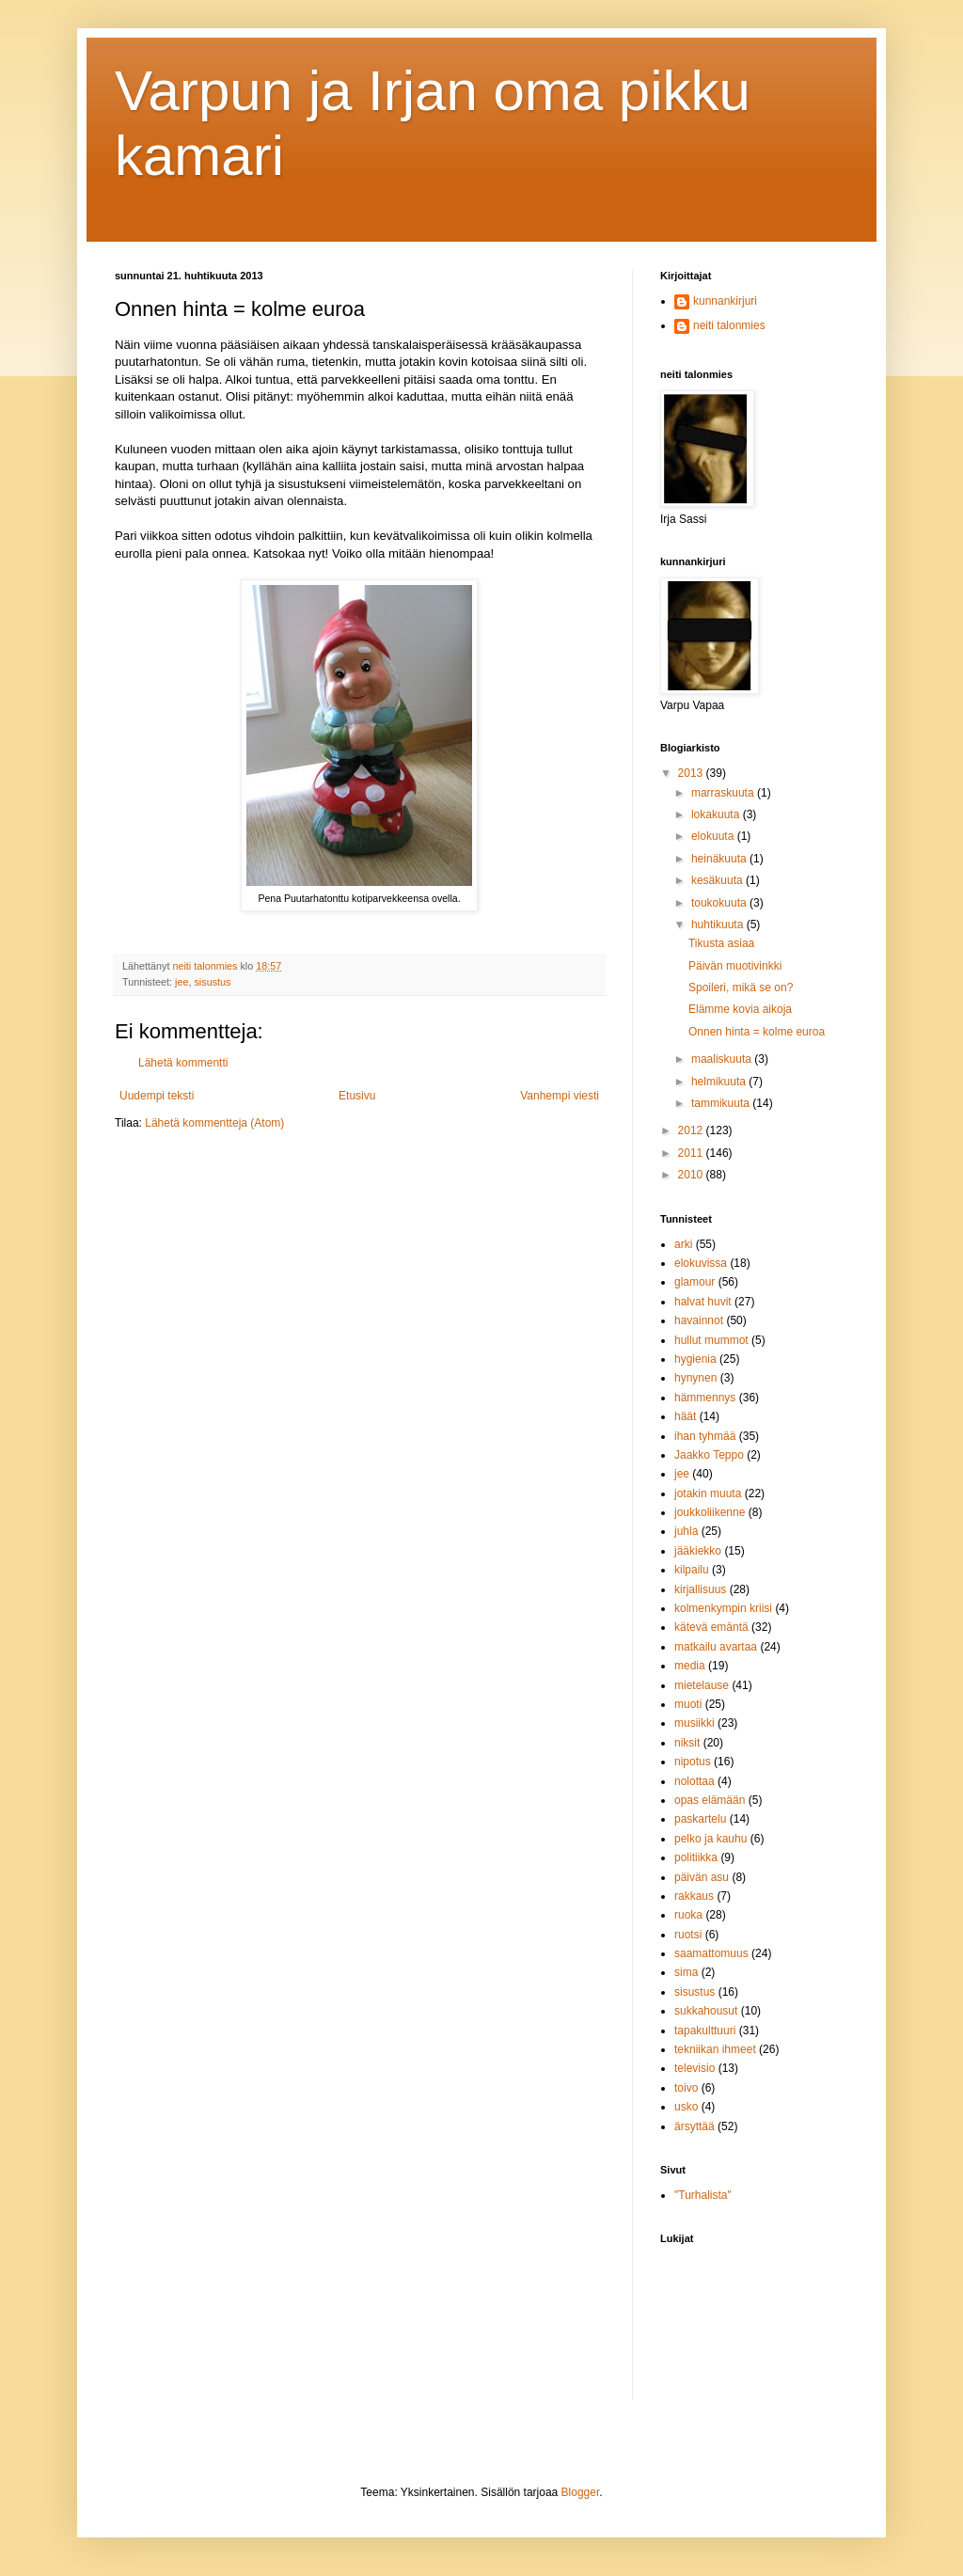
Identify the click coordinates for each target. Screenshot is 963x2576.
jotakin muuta (707, 1493)
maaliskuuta (722, 1059)
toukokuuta (720, 902)
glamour (694, 1281)
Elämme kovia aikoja (740, 1009)
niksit (687, 1742)
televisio (694, 2068)
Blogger (580, 2492)
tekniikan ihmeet (715, 2049)
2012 (692, 1130)
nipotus (692, 1761)
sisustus (212, 982)
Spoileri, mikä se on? (740, 987)
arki (683, 1244)
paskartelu (700, 1818)
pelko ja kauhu (710, 1838)
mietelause (701, 1685)
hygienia (695, 1359)
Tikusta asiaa (721, 943)
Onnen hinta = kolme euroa (756, 1031)
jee (181, 982)
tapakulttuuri (704, 2030)
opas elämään (709, 1800)
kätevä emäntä (711, 1627)
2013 (692, 773)
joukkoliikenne (709, 1512)
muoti (688, 1704)
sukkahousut (705, 2010)
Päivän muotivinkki (734, 965)
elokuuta (714, 836)
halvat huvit (703, 1301)
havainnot (698, 1320)
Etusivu (357, 1095)
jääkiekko (697, 1550)
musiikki (694, 1723)
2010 (692, 1174)
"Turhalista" (703, 2195)
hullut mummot (711, 1340)
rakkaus (694, 1896)
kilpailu (691, 1569)
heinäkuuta (720, 858)
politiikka (696, 1857)
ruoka (688, 1914)
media (689, 1665)
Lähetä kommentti (183, 1062)
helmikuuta (720, 1081)
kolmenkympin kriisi (723, 1608)
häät (685, 1416)
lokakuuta (717, 814)
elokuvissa (700, 1263)
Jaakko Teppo (709, 1455)
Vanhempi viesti (559, 1095)
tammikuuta (721, 1103)
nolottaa (694, 1781)
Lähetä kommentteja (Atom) (214, 1123)
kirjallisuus (700, 1589)
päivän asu (701, 1877)
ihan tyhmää (704, 1436)
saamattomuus (711, 1953)
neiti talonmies (729, 325)
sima (686, 1972)
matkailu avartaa (715, 1646)
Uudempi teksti (156, 1095)
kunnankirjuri (725, 301)
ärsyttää (694, 2126)
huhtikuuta (719, 924)
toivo (686, 2087)
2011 (692, 1153)
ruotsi (688, 1934)
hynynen (695, 1377)
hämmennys (704, 1397)
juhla (686, 1531)
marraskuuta (724, 792)
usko (686, 2106)
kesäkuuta (718, 880)
